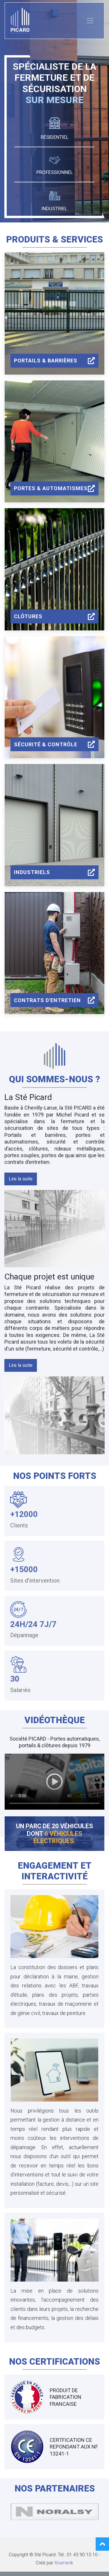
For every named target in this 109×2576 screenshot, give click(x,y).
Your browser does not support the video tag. (54, 1782)
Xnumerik (63, 2563)
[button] (20, 1179)
